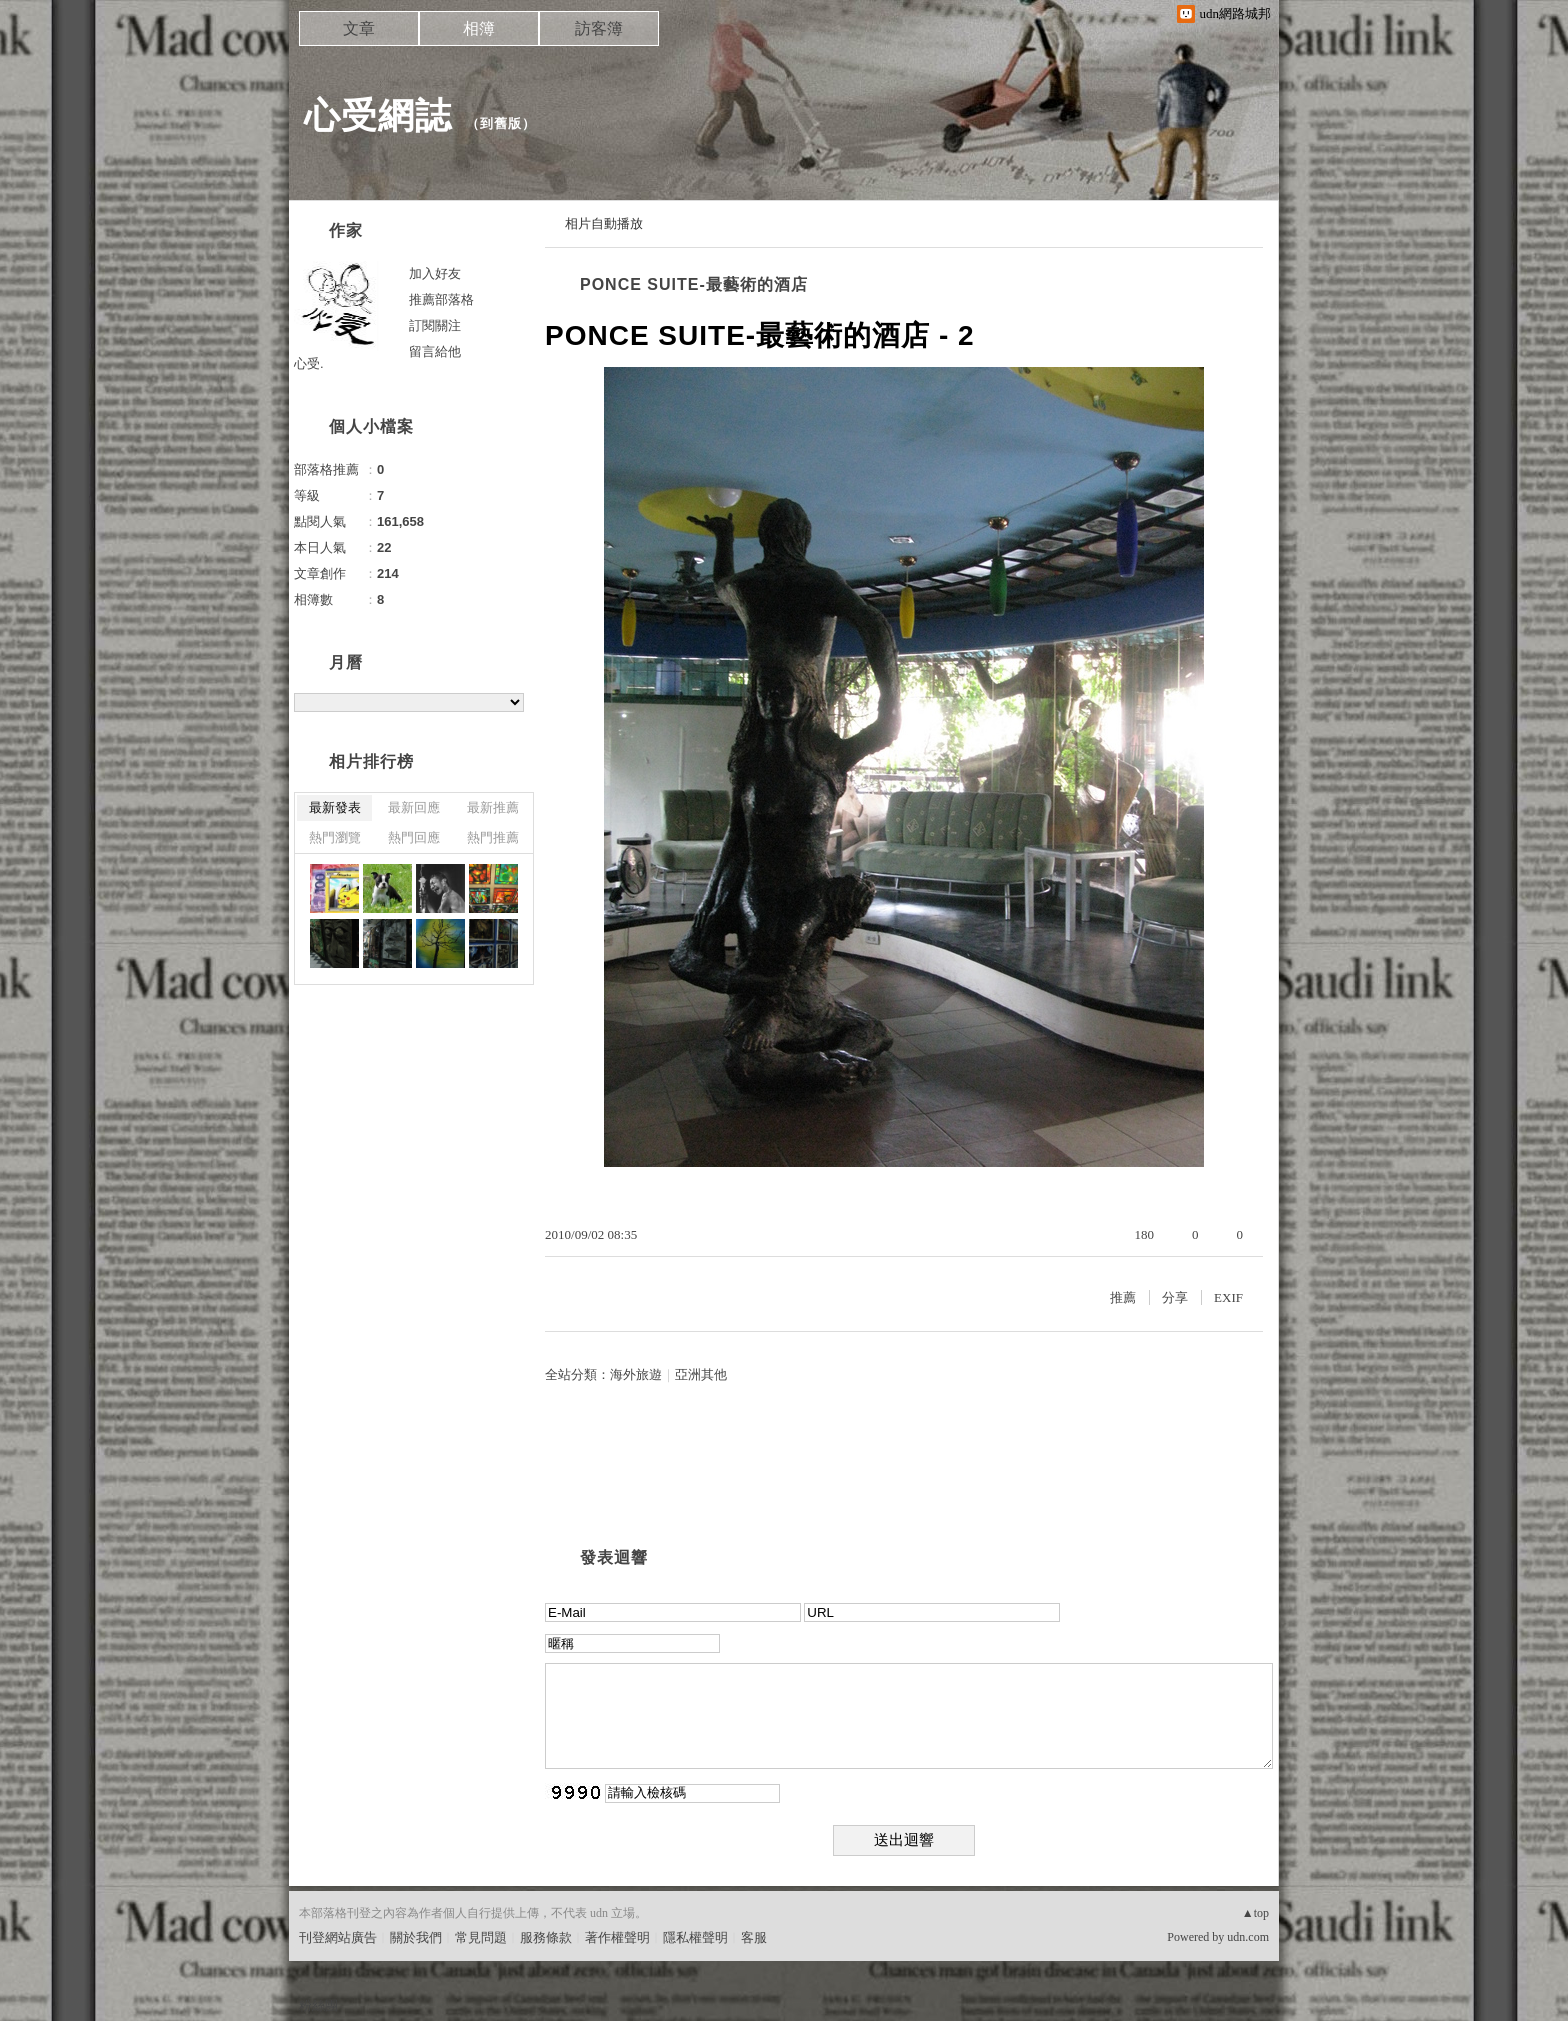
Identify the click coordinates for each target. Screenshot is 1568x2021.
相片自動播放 (604, 223)
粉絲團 (318, 2005)
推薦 (1123, 1297)
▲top (1255, 1913)
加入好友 (435, 273)
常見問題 (481, 1937)
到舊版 (501, 123)
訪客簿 (599, 28)
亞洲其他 (701, 1374)
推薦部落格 (441, 299)
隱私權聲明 (695, 1937)
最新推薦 (493, 807)
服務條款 (546, 1937)
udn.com (1248, 1937)
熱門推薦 (493, 837)
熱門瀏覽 (335, 837)
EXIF (1228, 1297)
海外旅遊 (636, 1374)
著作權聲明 (617, 1937)
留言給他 (435, 351)
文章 (359, 28)
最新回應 (414, 807)
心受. (309, 363)
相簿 (479, 28)
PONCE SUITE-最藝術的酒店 (694, 284)
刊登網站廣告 (338, 1937)
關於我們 (416, 1937)
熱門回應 (414, 837)
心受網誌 (378, 115)
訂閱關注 (435, 325)
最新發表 (335, 807)
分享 (1175, 1297)
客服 (754, 1937)
